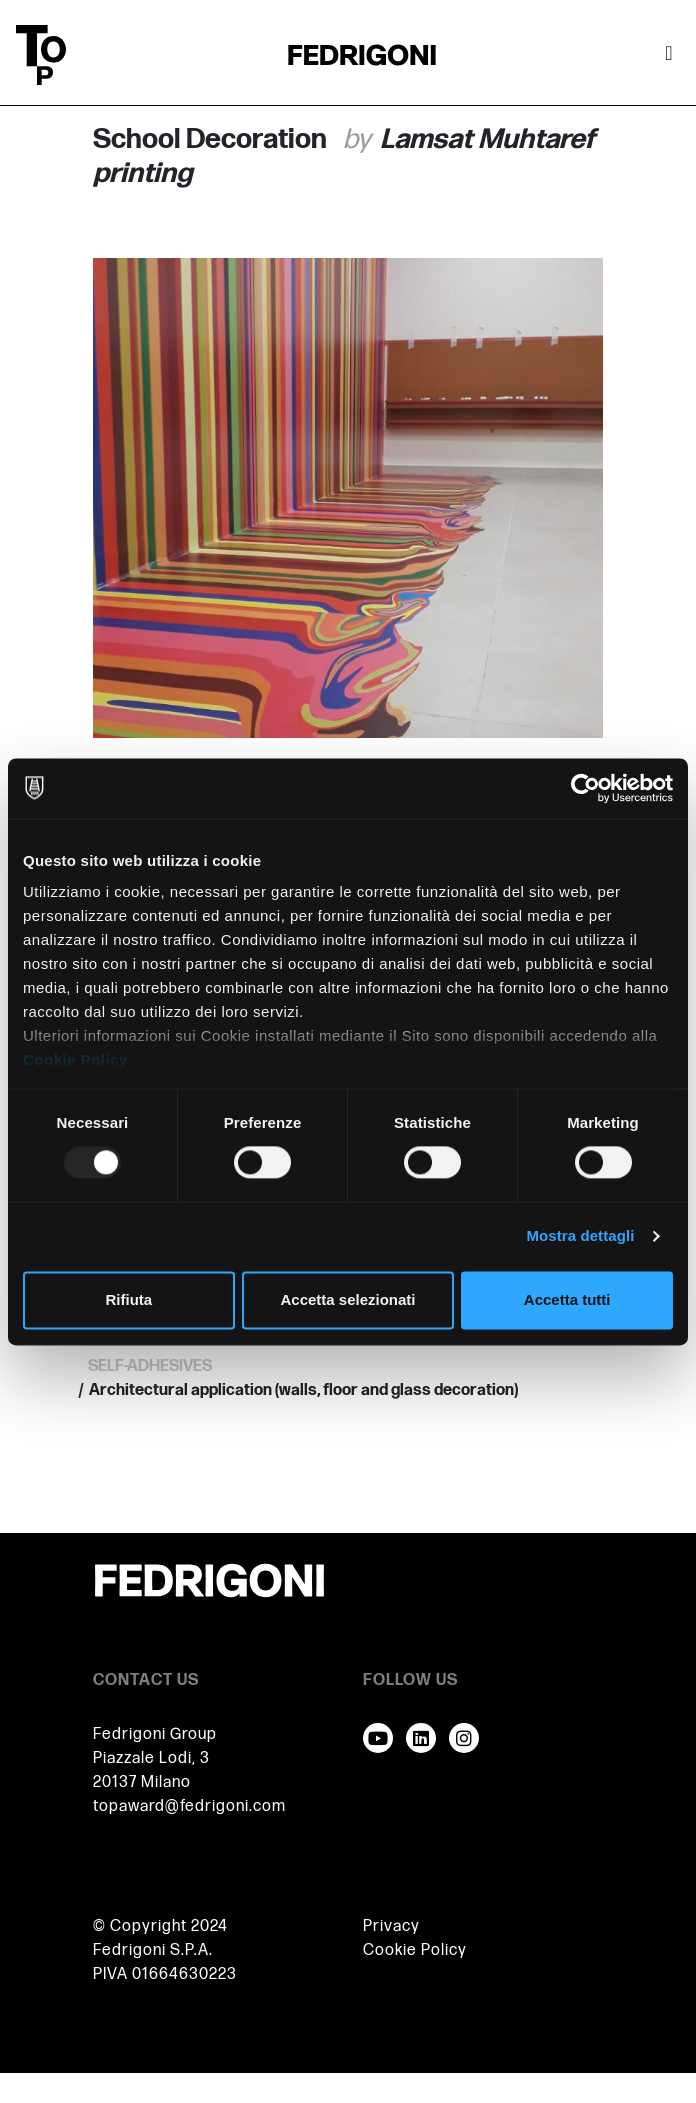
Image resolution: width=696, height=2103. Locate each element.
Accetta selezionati (347, 1299)
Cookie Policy (75, 1059)
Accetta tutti (567, 1299)
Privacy (391, 1926)
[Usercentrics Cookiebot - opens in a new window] (585, 788)
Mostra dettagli (580, 1236)
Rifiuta (128, 1299)
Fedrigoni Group (155, 1734)
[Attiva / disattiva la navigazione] (669, 55)
